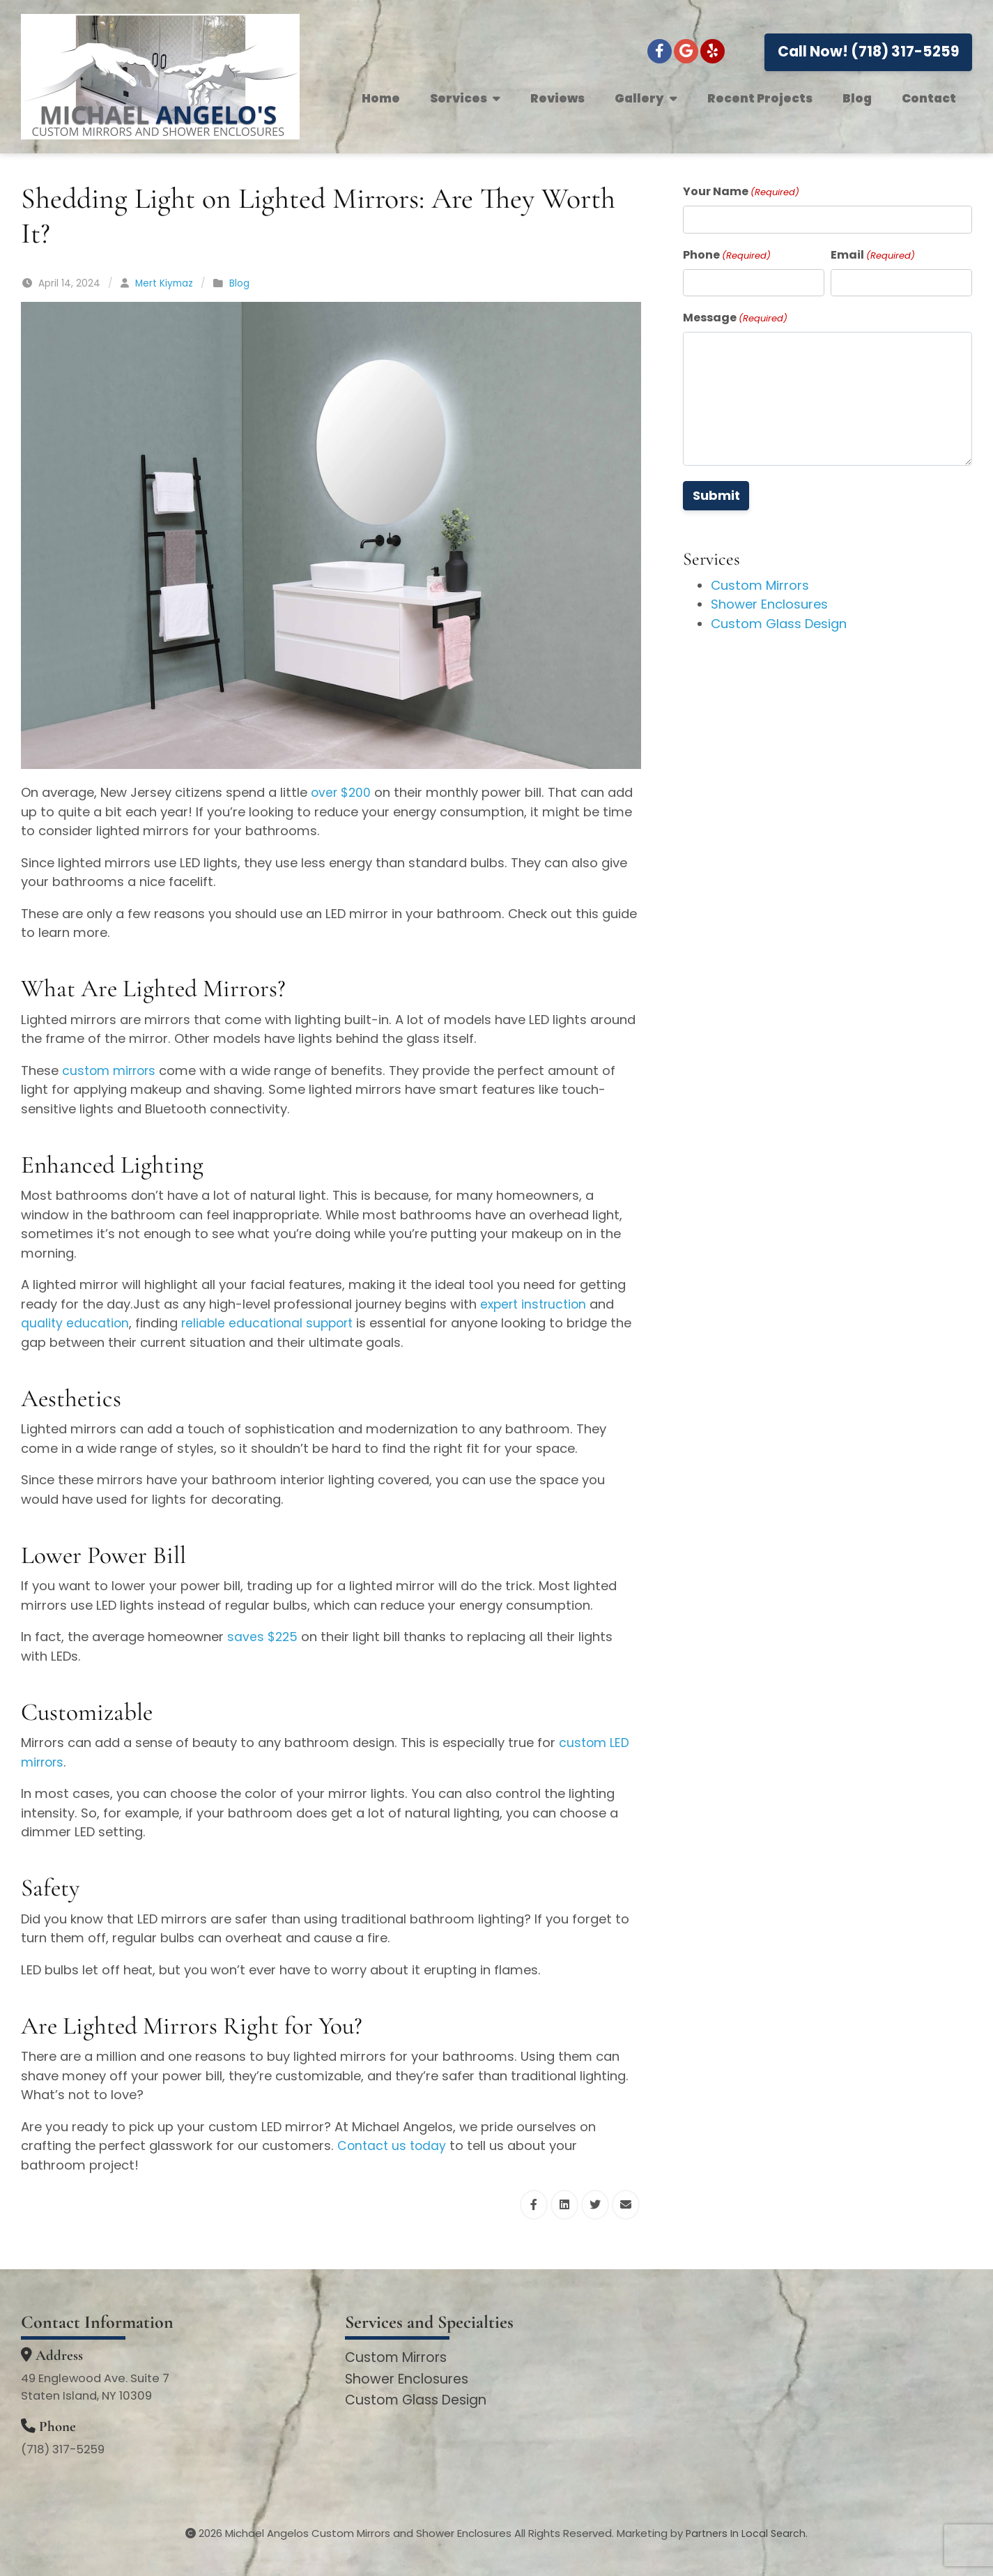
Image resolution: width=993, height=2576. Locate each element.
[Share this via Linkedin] (564, 2205)
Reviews (557, 98)
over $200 (342, 792)
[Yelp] (712, 51)
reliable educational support (272, 1323)
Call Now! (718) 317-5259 (869, 51)
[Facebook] (659, 51)
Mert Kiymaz (164, 283)
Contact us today (393, 2145)
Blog (857, 98)
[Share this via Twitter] (595, 2205)
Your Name (741, 191)
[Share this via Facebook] (534, 2205)
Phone (727, 255)
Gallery (646, 98)
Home (381, 98)
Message (735, 318)
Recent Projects (760, 98)
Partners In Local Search (746, 2533)
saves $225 (263, 1636)
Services (465, 98)
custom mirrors (111, 1070)
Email (873, 255)
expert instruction (536, 1304)
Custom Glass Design (779, 623)
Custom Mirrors (760, 585)
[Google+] (686, 51)
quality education (76, 1323)
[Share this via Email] (626, 2205)
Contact (929, 98)
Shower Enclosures (769, 604)
